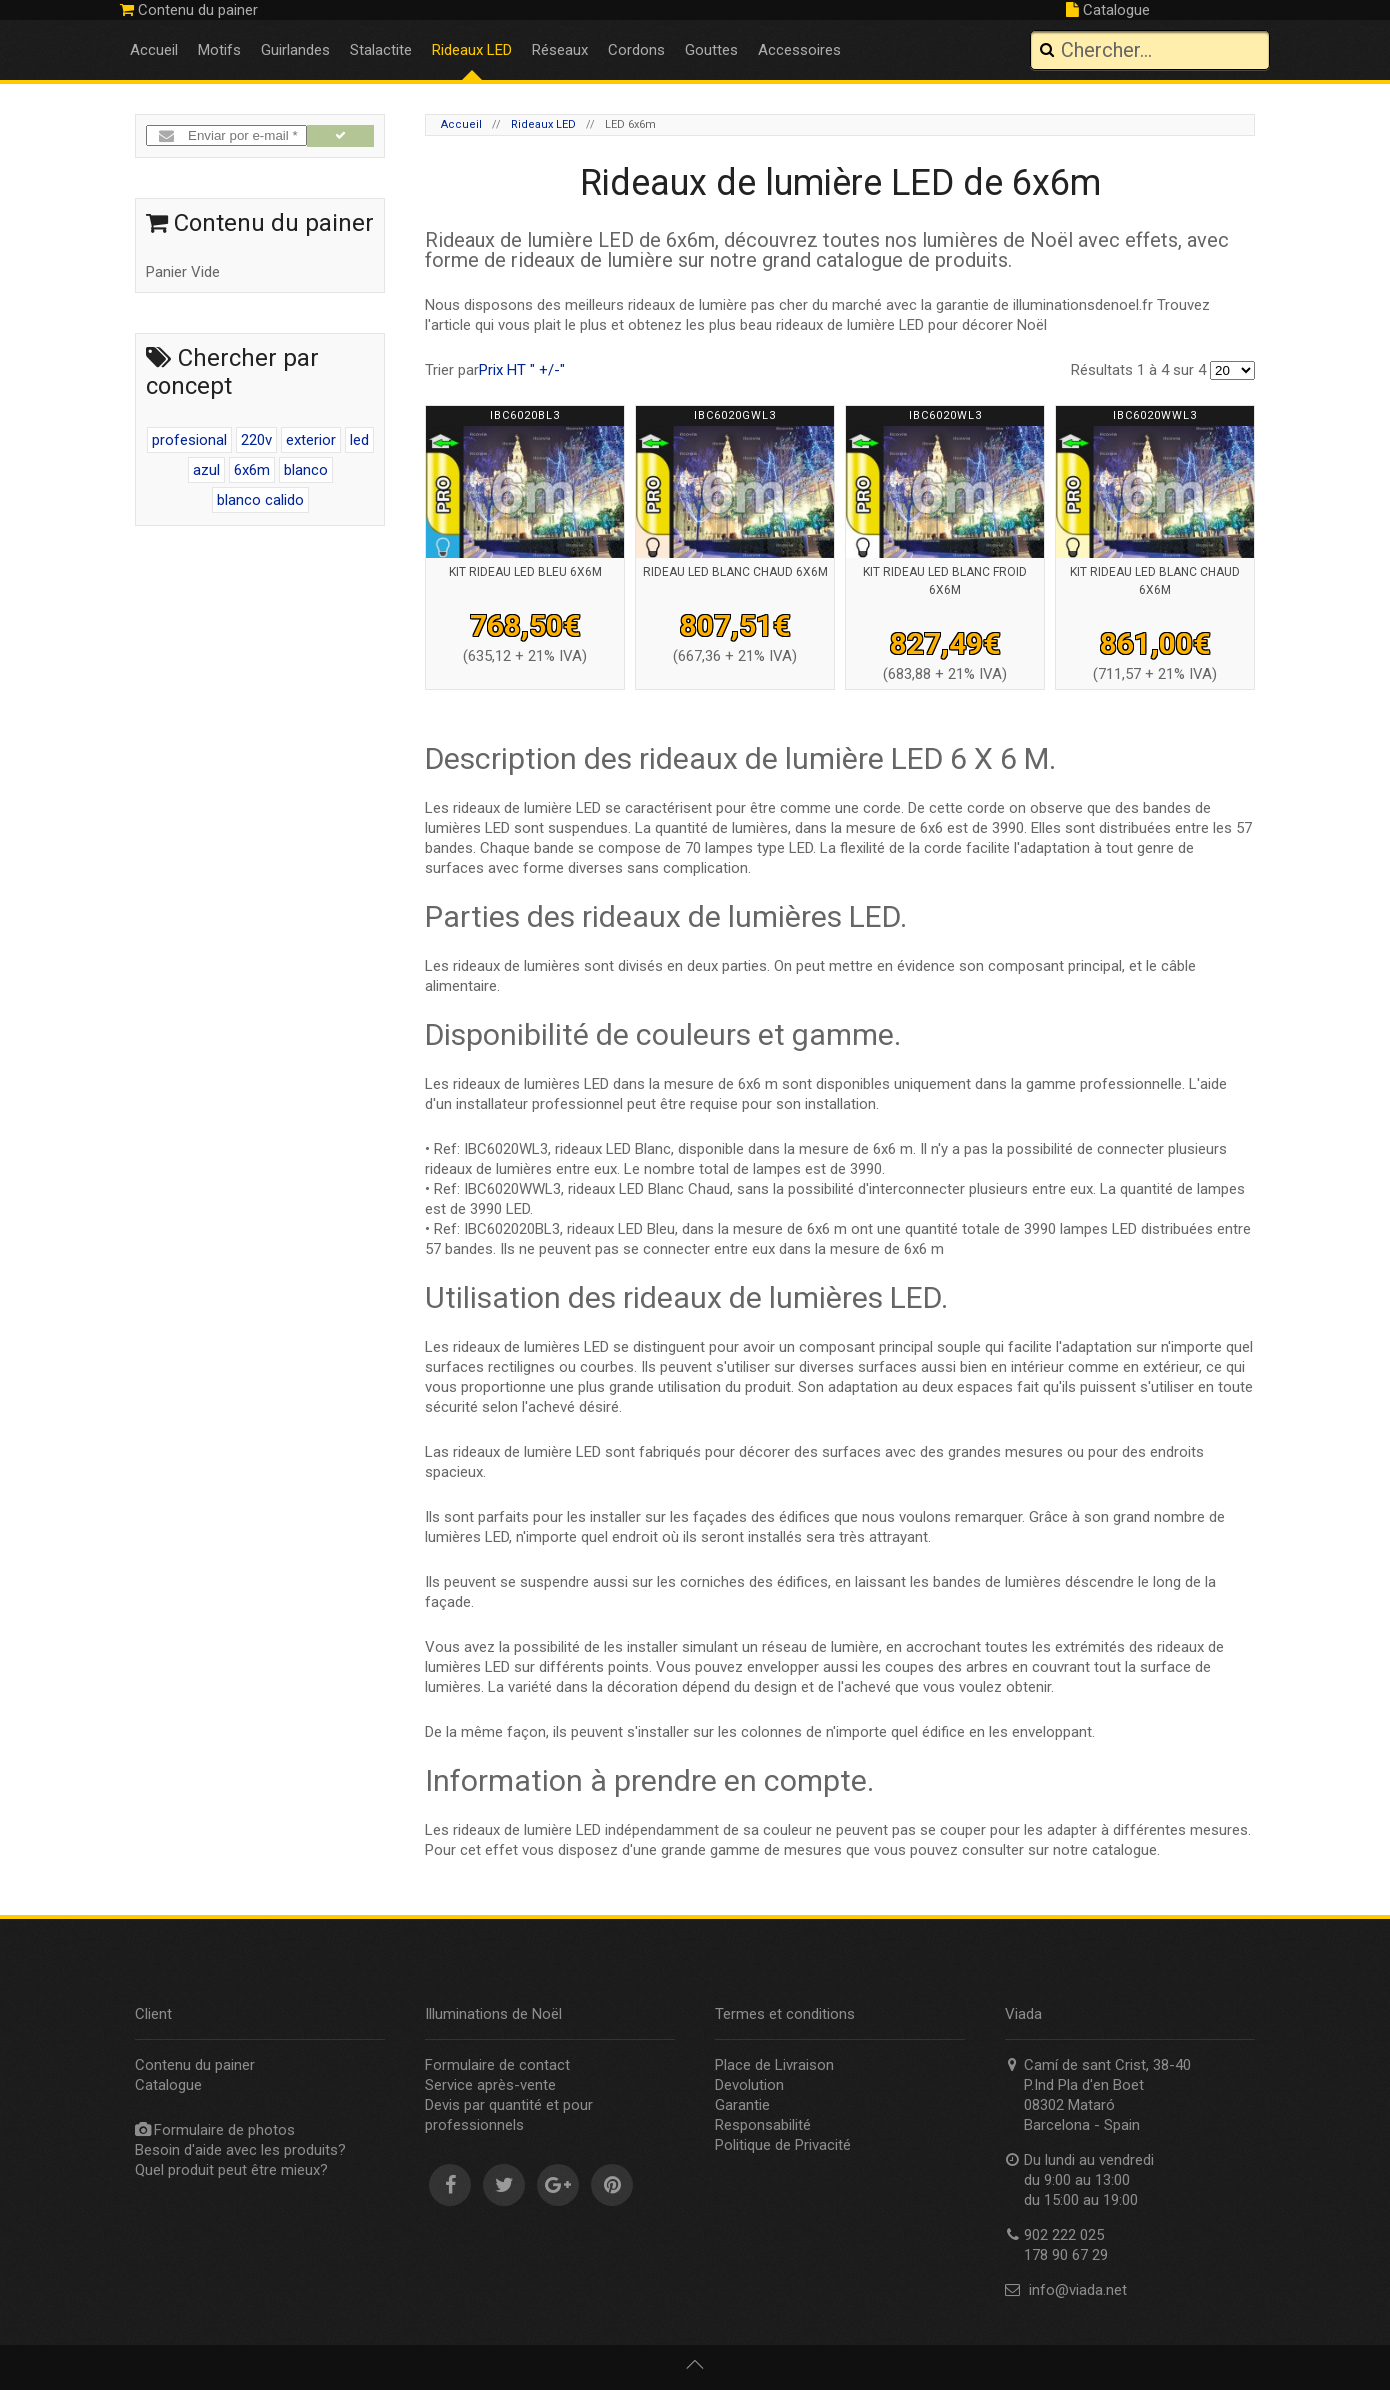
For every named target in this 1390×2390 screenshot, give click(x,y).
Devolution (749, 2085)
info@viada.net (1078, 2290)
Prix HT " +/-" (522, 370)
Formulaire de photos (224, 2130)
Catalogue (1108, 10)
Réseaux (560, 50)
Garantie (742, 2105)
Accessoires (799, 50)
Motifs (219, 50)
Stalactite (381, 50)
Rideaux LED (472, 50)
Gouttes (711, 50)
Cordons (636, 50)
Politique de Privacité (783, 2145)
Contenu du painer (189, 10)
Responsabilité (763, 2125)
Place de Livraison (774, 2065)
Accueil (154, 50)
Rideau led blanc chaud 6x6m (735, 572)
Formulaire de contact (497, 2065)
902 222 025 (1210, 10)
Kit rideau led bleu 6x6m (525, 572)
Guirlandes (295, 50)
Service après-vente (490, 2085)
